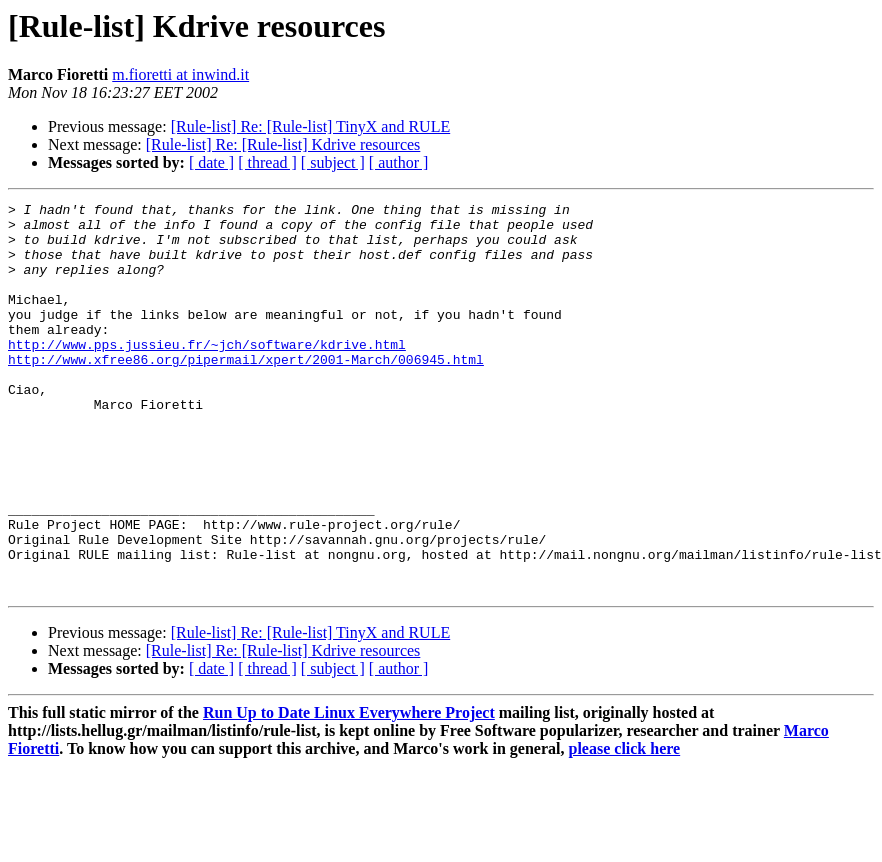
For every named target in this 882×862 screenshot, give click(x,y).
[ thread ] (267, 162)
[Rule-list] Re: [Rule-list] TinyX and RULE (311, 126)
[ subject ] (333, 162)
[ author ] (399, 162)
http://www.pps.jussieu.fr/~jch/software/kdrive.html (207, 374)
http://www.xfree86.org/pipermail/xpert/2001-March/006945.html (246, 392)
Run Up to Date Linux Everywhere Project (349, 790)
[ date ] (211, 162)
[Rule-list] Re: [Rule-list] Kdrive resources (283, 144)
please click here (625, 826)
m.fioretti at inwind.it (180, 74)
